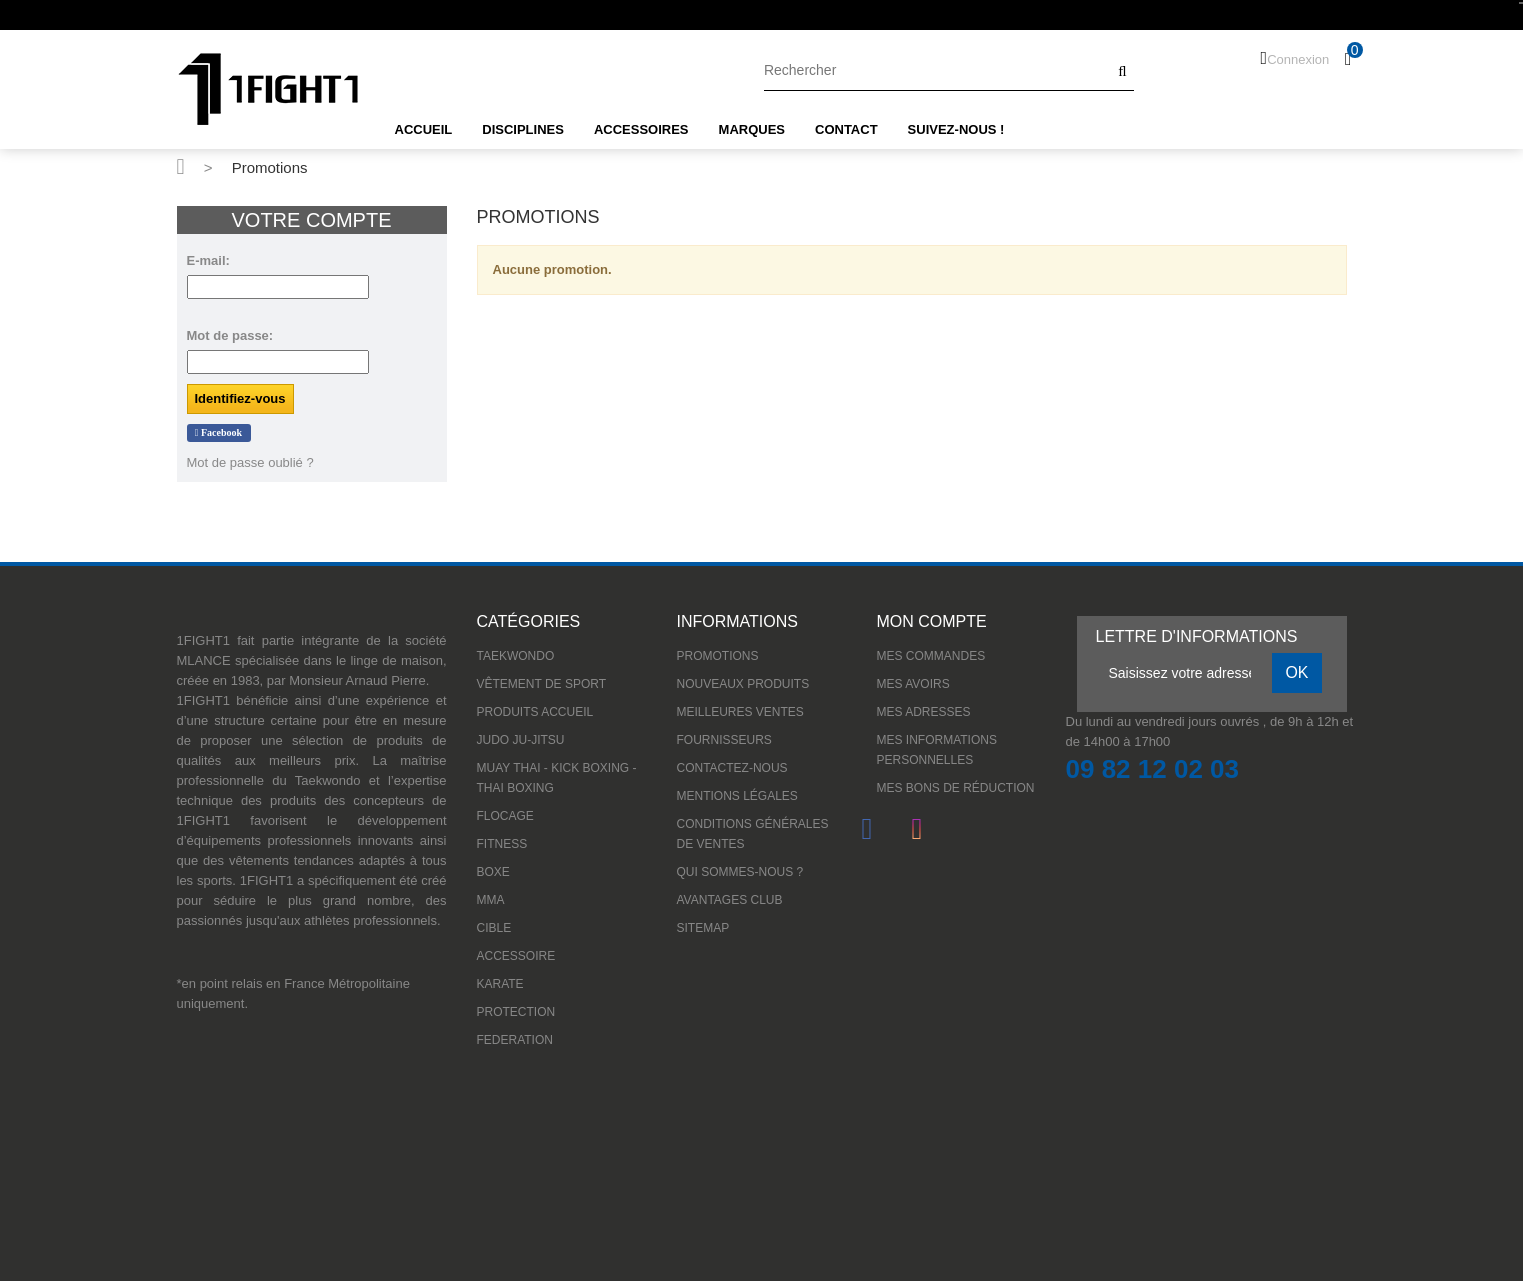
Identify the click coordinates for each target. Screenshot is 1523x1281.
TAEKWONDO (516, 656)
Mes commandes (931, 656)
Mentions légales (737, 796)
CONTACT (846, 129)
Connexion (1298, 59)
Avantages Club (730, 900)
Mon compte (932, 621)
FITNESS (502, 844)
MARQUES (752, 129)
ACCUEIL (424, 129)
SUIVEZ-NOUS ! (956, 129)
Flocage (505, 816)
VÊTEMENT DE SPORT (542, 684)
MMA (491, 900)
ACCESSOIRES (641, 129)
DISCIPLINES (523, 129)
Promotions (718, 656)
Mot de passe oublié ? (250, 462)
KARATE (500, 984)
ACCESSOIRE (516, 956)
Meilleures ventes (740, 712)
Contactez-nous (732, 768)
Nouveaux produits (743, 684)
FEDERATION (515, 1040)
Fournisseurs (724, 740)
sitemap (703, 928)
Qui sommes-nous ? (740, 872)
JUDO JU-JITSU (521, 740)
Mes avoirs (913, 684)
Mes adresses (924, 712)
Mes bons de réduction (956, 788)
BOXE (493, 872)
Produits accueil (535, 712)
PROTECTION (516, 1012)
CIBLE (494, 928)
